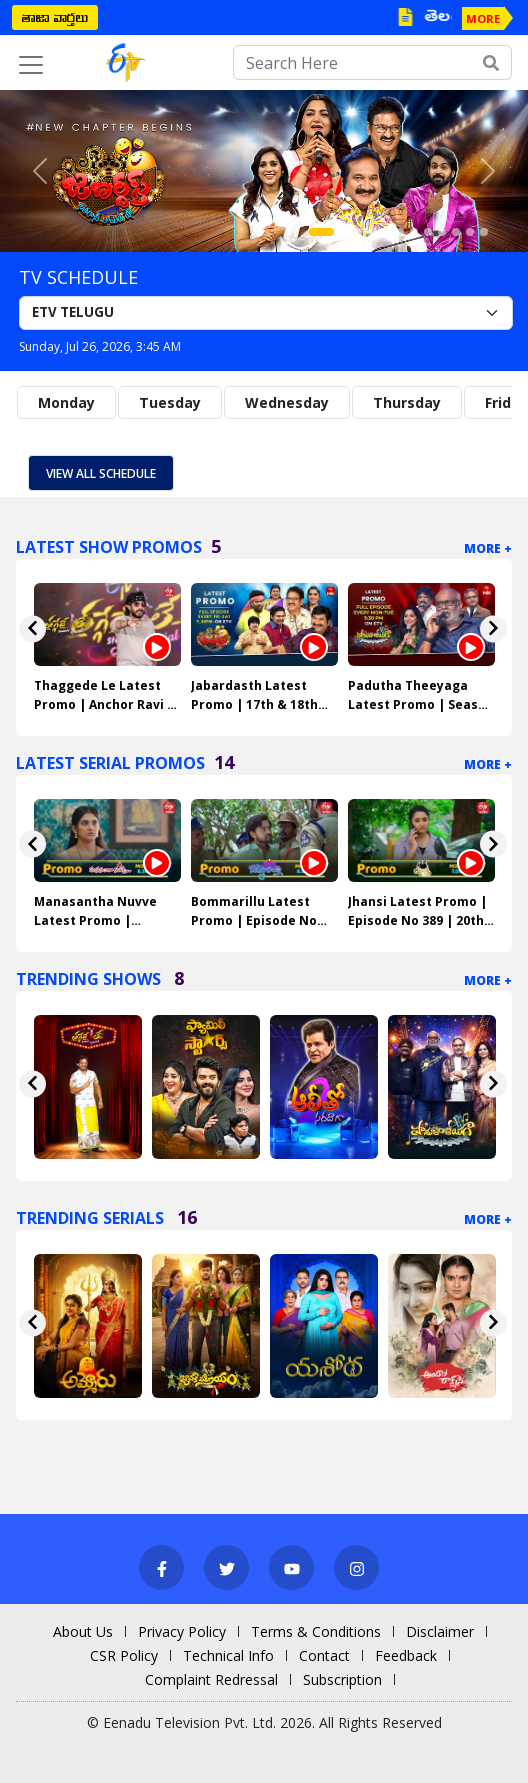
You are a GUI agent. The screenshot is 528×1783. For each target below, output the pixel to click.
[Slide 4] (372, 232)
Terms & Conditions (316, 1631)
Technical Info (228, 1655)
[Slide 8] (428, 232)
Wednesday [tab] (287, 402)
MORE (483, 18)
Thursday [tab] (407, 402)
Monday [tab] (66, 402)
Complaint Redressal (211, 1679)
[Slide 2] (344, 232)
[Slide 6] (400, 232)
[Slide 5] (386, 232)
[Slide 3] (358, 232)
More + (488, 548)
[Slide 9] (442, 232)
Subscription (342, 1679)
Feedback (406, 1655)
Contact (324, 1655)
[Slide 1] (321, 232)
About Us (83, 1631)
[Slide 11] (470, 232)
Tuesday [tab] (170, 402)
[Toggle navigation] (31, 65)
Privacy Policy (182, 1631)
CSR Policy (124, 1655)
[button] (39, 171)
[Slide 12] (484, 232)
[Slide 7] (414, 232)
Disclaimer (440, 1631)
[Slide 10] (456, 232)
